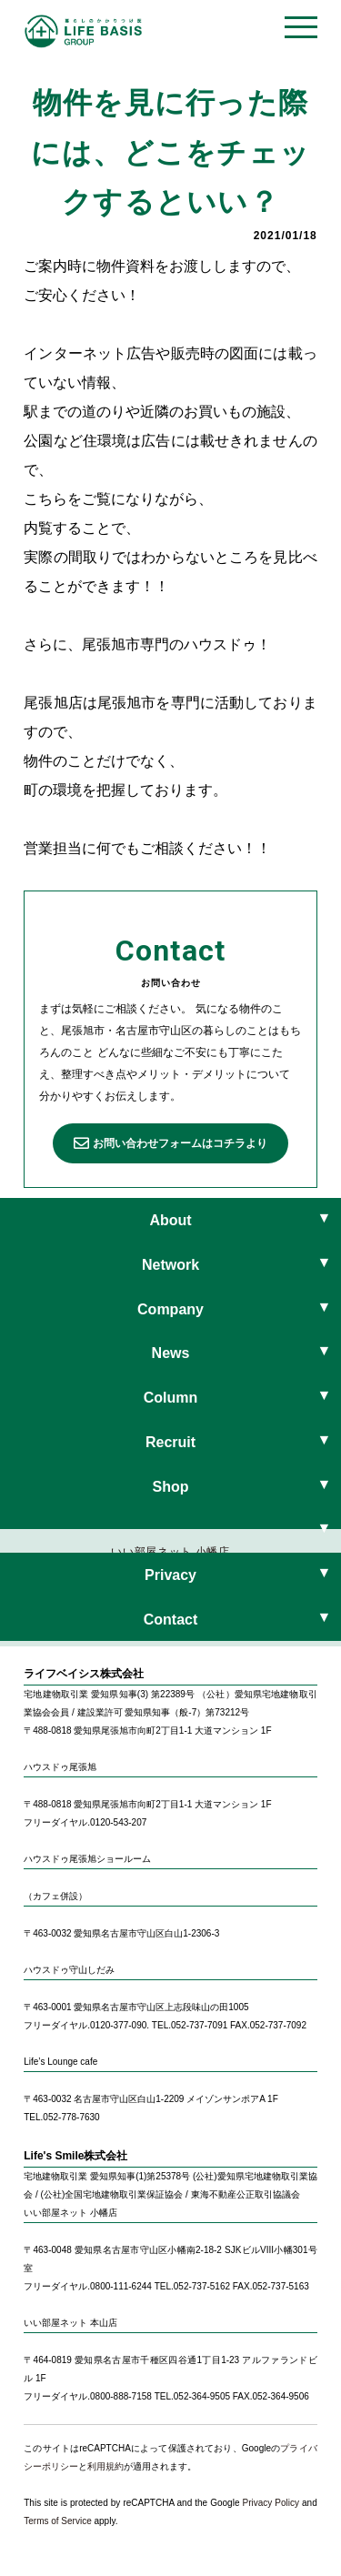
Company (170, 1309)
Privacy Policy (271, 2503)
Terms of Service (57, 2521)
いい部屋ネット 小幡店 (170, 1551)
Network (170, 1265)
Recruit (170, 1442)
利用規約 (105, 2466)
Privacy (170, 1575)
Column (171, 1397)
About (170, 1220)
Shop (171, 1486)
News (171, 1353)
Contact (171, 1619)
